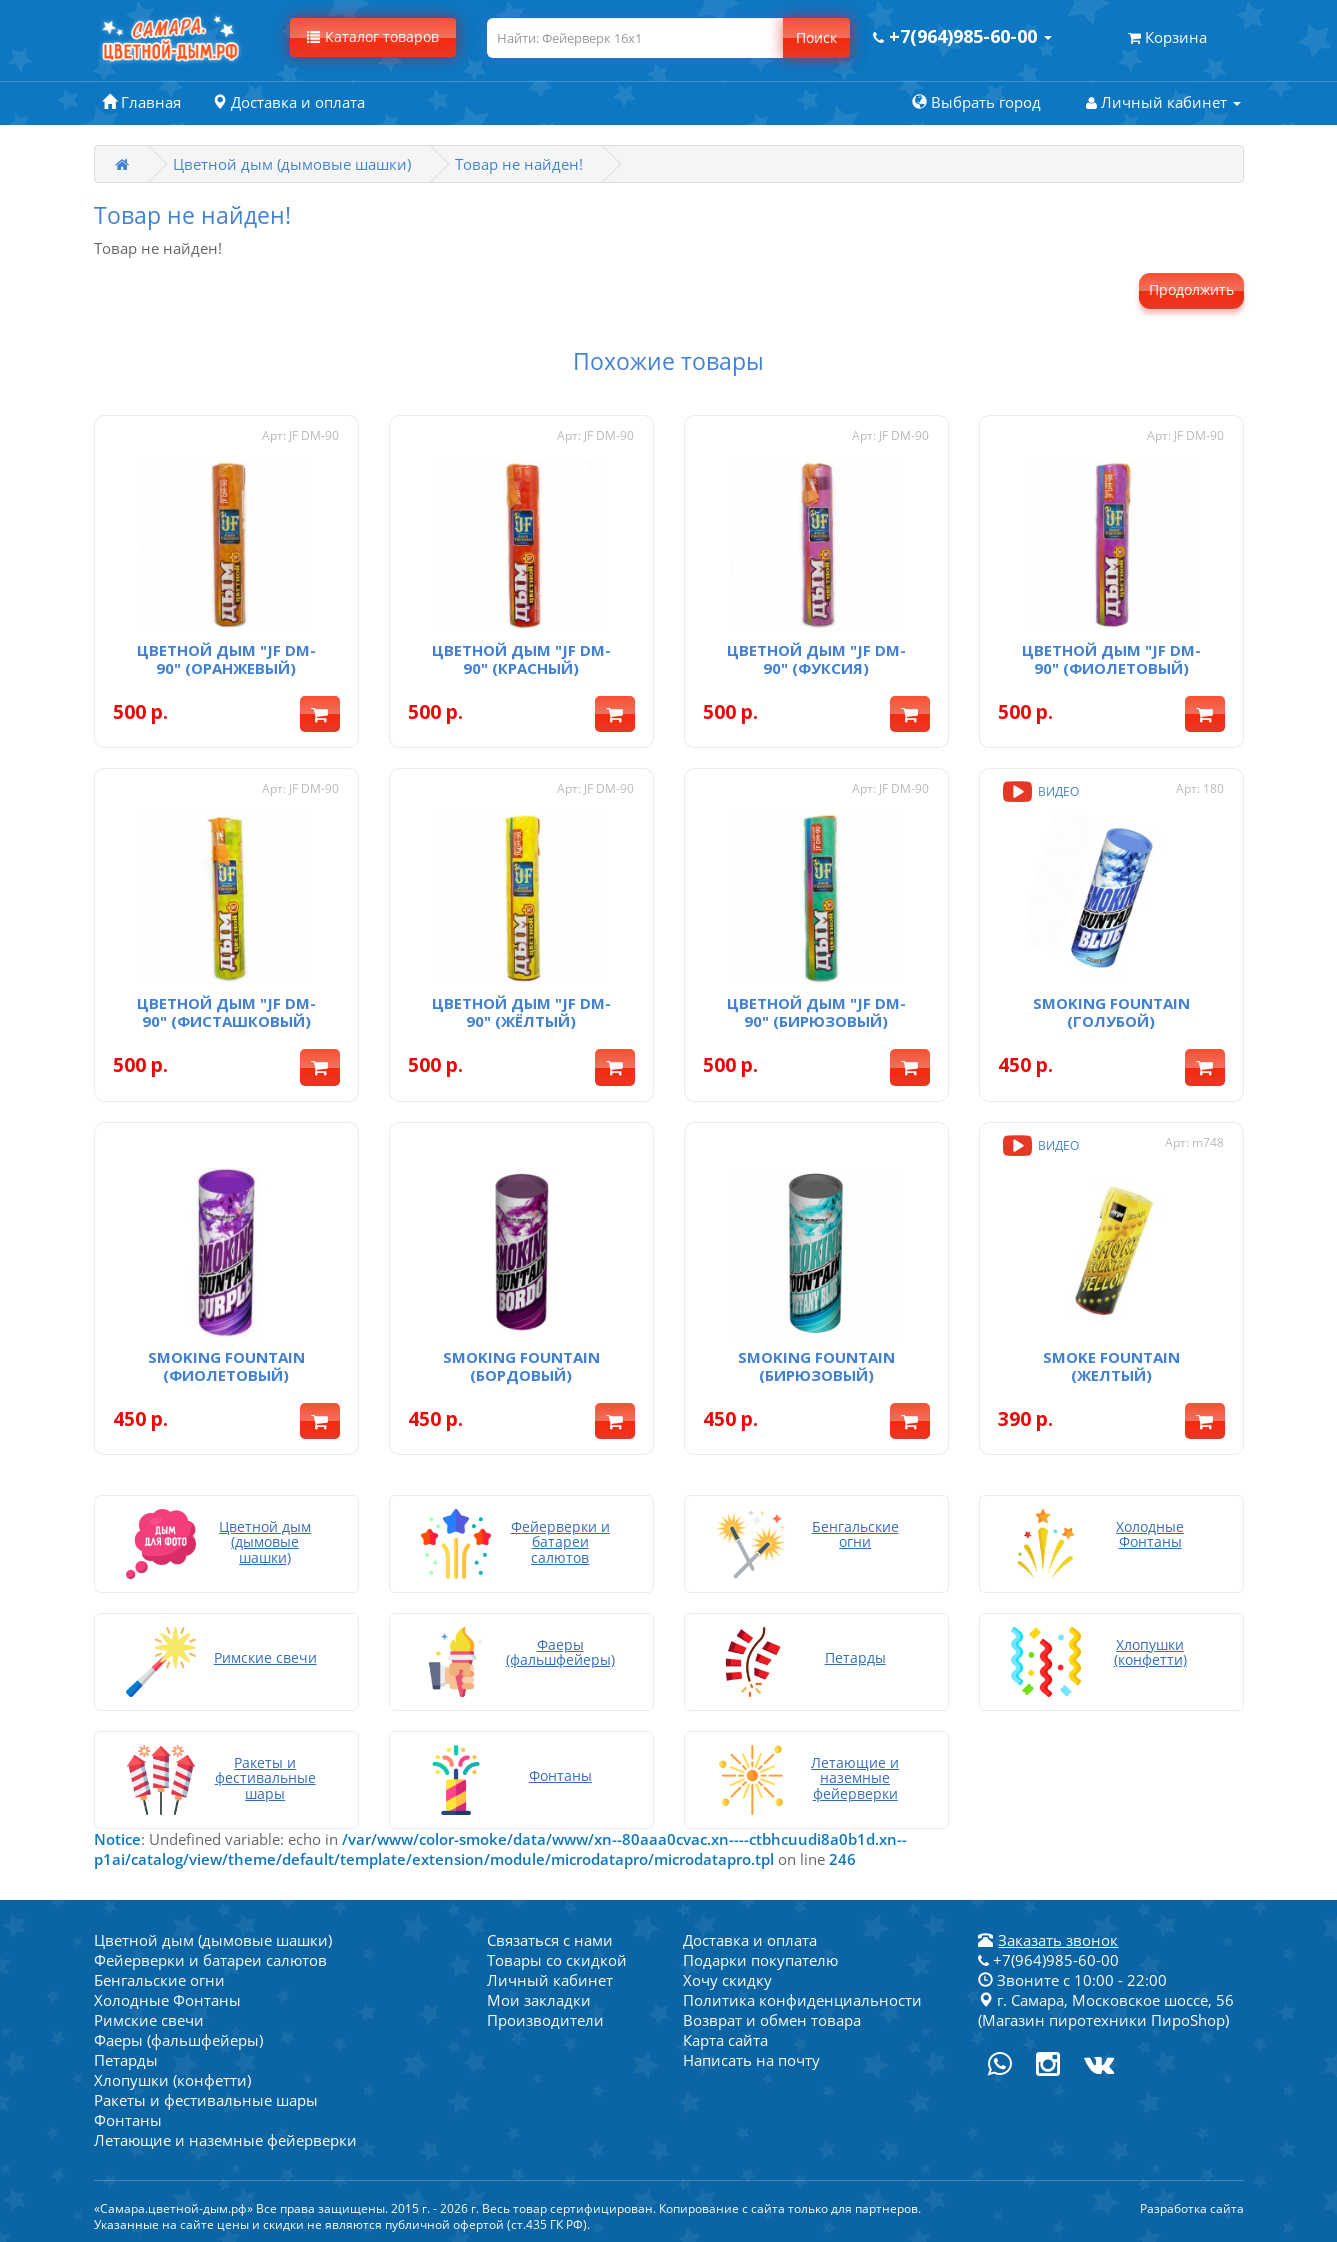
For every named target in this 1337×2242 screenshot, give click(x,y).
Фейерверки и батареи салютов (210, 1960)
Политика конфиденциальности (802, 2000)
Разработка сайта (1192, 2208)
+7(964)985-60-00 (1048, 1960)
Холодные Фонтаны (167, 2000)
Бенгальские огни (159, 1980)
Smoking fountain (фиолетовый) (226, 1366)
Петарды (126, 2060)
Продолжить (1191, 289)
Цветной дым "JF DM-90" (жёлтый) (521, 1012)
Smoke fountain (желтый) (1111, 1366)
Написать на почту (751, 2060)
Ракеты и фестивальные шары (206, 2100)
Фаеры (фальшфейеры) (178, 2040)
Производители (545, 2020)
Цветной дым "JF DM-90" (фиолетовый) (1111, 659)
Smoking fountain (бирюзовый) (816, 1366)
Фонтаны (128, 2120)
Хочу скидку (727, 1980)
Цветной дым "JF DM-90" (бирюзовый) (816, 1012)
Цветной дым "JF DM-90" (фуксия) (816, 659)
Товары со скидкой (557, 1960)
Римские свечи (149, 2020)
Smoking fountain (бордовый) (521, 1366)
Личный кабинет (550, 1980)
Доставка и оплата (750, 1940)
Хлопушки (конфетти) (172, 2080)
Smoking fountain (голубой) (1111, 1012)
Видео (1039, 791)
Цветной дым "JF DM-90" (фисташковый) (226, 1012)
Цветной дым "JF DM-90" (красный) (521, 659)
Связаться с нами (550, 1940)
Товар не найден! (519, 164)
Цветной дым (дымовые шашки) (292, 164)
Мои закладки (539, 2000)
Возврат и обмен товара (772, 2020)
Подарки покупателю (760, 1960)
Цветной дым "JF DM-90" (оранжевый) (226, 659)
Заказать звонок (1058, 1940)
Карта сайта (725, 2040)
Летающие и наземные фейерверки (225, 2140)
